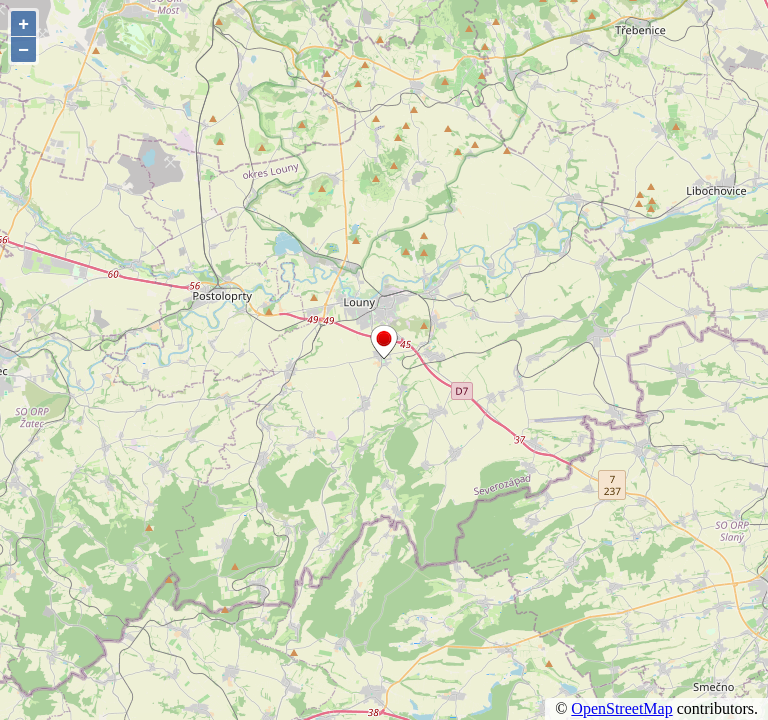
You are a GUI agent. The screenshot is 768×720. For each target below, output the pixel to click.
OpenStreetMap (621, 708)
